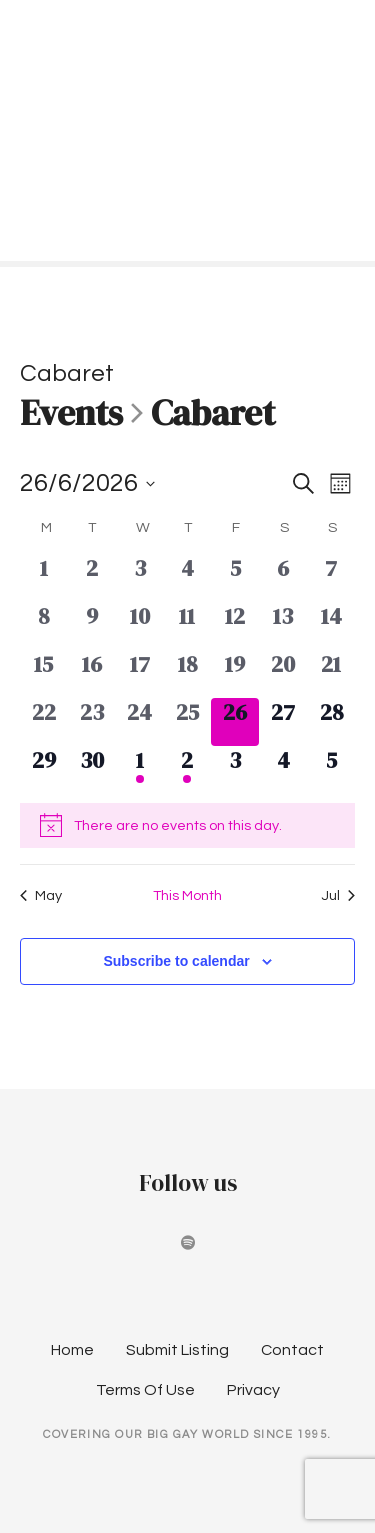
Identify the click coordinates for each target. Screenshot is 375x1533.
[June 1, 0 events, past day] (44, 578)
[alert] (187, 825)
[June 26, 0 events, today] (235, 722)
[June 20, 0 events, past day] (283, 674)
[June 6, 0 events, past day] (283, 578)
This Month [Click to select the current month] (187, 895)
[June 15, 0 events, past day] (44, 674)
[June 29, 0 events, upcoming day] (44, 770)
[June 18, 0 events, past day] (188, 674)
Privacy (253, 1390)
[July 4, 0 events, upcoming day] (283, 770)
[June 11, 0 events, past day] (188, 626)
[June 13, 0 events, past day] (283, 626)
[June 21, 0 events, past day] (331, 674)
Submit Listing (177, 1350)
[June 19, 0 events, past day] (235, 674)
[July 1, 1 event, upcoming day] (140, 770)
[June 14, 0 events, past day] (331, 626)
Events (71, 414)
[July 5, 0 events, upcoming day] (331, 770)
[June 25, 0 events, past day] (188, 722)
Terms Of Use (145, 1390)
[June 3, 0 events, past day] (140, 578)
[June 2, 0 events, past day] (92, 578)
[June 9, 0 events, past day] (92, 626)
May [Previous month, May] (41, 895)
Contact (292, 1350)
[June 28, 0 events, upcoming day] (331, 722)
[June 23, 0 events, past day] (92, 722)
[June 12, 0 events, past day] (235, 626)
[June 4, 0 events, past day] (188, 578)
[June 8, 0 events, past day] (44, 626)
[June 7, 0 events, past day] (331, 578)
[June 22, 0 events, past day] (44, 722)
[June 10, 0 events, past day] (140, 626)
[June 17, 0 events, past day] (140, 674)
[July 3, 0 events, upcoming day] (235, 770)
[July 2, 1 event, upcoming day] (188, 770)
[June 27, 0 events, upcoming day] (283, 722)
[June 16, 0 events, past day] (92, 674)
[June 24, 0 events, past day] (140, 722)
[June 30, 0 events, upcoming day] (92, 770)
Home (72, 1350)
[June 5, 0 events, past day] (235, 578)
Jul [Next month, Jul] (338, 895)
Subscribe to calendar (176, 961)
